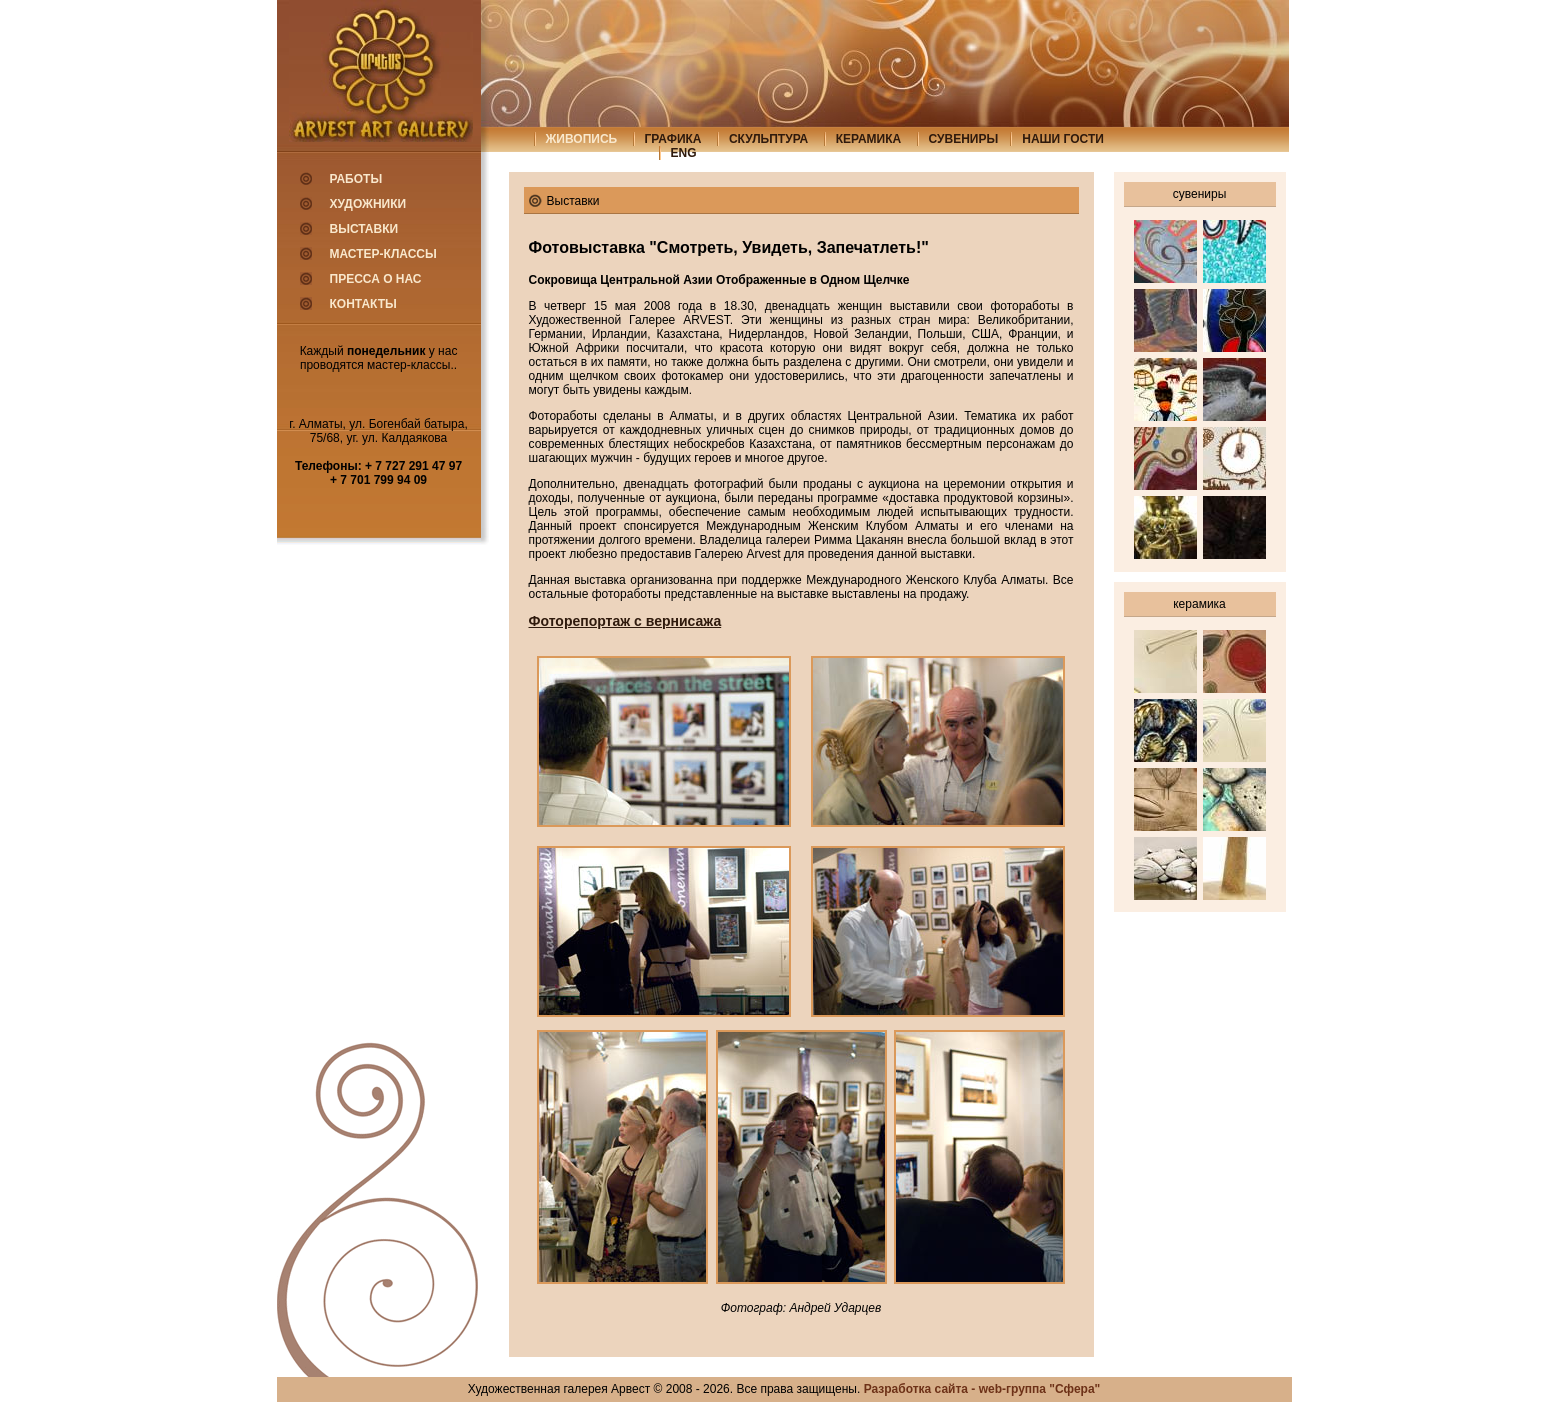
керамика (869, 139)
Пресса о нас (376, 279)
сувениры (964, 139)
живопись (582, 139)
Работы (356, 179)
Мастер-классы (383, 254)
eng (684, 153)
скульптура (768, 139)
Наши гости (1063, 139)
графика (673, 139)
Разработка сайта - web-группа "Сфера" (982, 1389)
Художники (368, 204)
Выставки (364, 229)
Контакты (363, 304)
